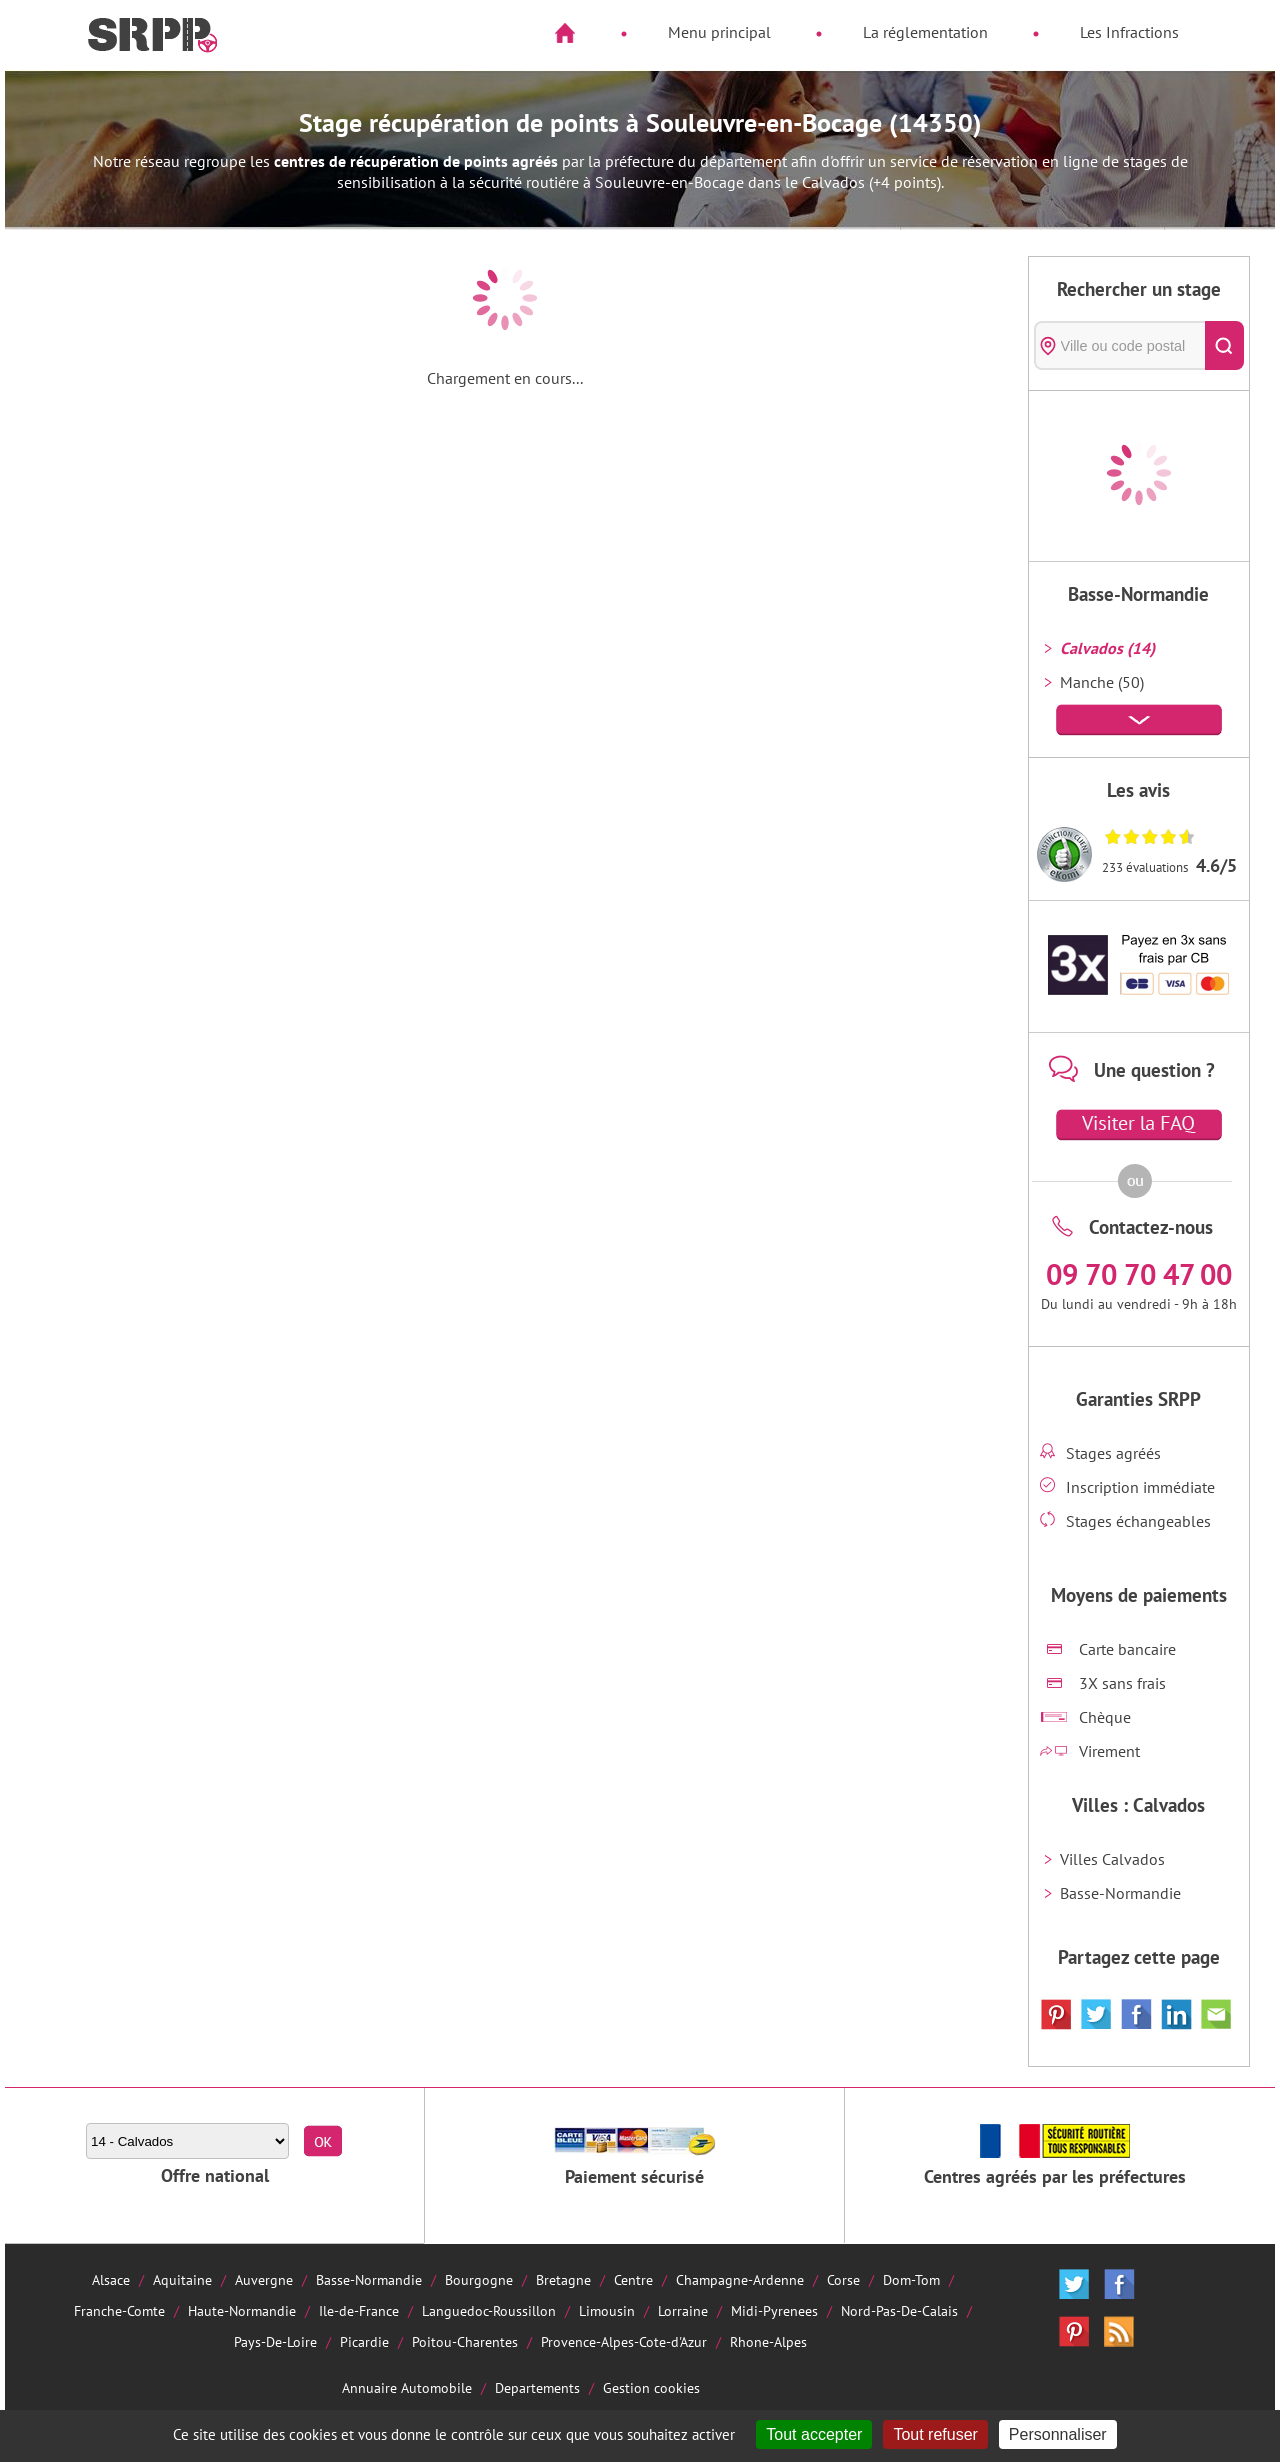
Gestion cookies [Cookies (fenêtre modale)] (651, 2387)
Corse (843, 2279)
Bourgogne (479, 2279)
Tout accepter (814, 2434)
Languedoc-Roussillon (489, 2310)
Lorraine (683, 2310)
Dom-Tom (911, 2279)
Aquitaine (182, 2279)
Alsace (111, 2279)
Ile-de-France (359, 2310)
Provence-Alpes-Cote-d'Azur (624, 2341)
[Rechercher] (1224, 345)
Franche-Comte (119, 2310)
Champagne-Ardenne (740, 2279)
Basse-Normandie (1120, 1893)
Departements (537, 2387)
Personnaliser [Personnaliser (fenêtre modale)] (1058, 2434)
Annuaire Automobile (407, 2387)
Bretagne (563, 2279)
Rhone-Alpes (768, 2341)
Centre (633, 2279)
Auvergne (264, 2279)
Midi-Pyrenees (774, 2310)
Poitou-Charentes (465, 2341)
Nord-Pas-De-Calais (899, 2310)
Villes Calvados (1112, 1859)
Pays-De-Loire (275, 2341)
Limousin (607, 2310)
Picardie (364, 2341)
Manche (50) (1102, 682)
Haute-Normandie (242, 2310)
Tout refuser (935, 2434)
